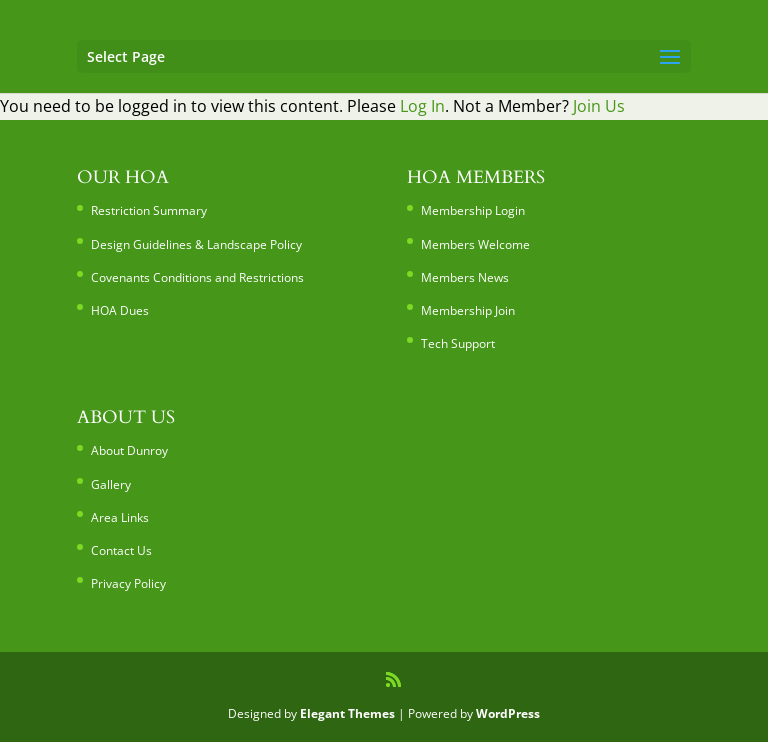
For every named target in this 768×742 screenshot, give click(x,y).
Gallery (111, 484)
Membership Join (468, 310)
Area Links (120, 517)
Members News (465, 277)
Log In (422, 106)
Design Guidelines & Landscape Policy (196, 244)
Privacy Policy (128, 583)
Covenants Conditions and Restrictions (197, 277)
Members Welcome (475, 244)
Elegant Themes (347, 713)
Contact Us (121, 550)
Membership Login (473, 210)
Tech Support (458, 343)
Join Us (599, 106)
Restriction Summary (149, 210)
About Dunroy (129, 450)
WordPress (508, 713)
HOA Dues (120, 310)
